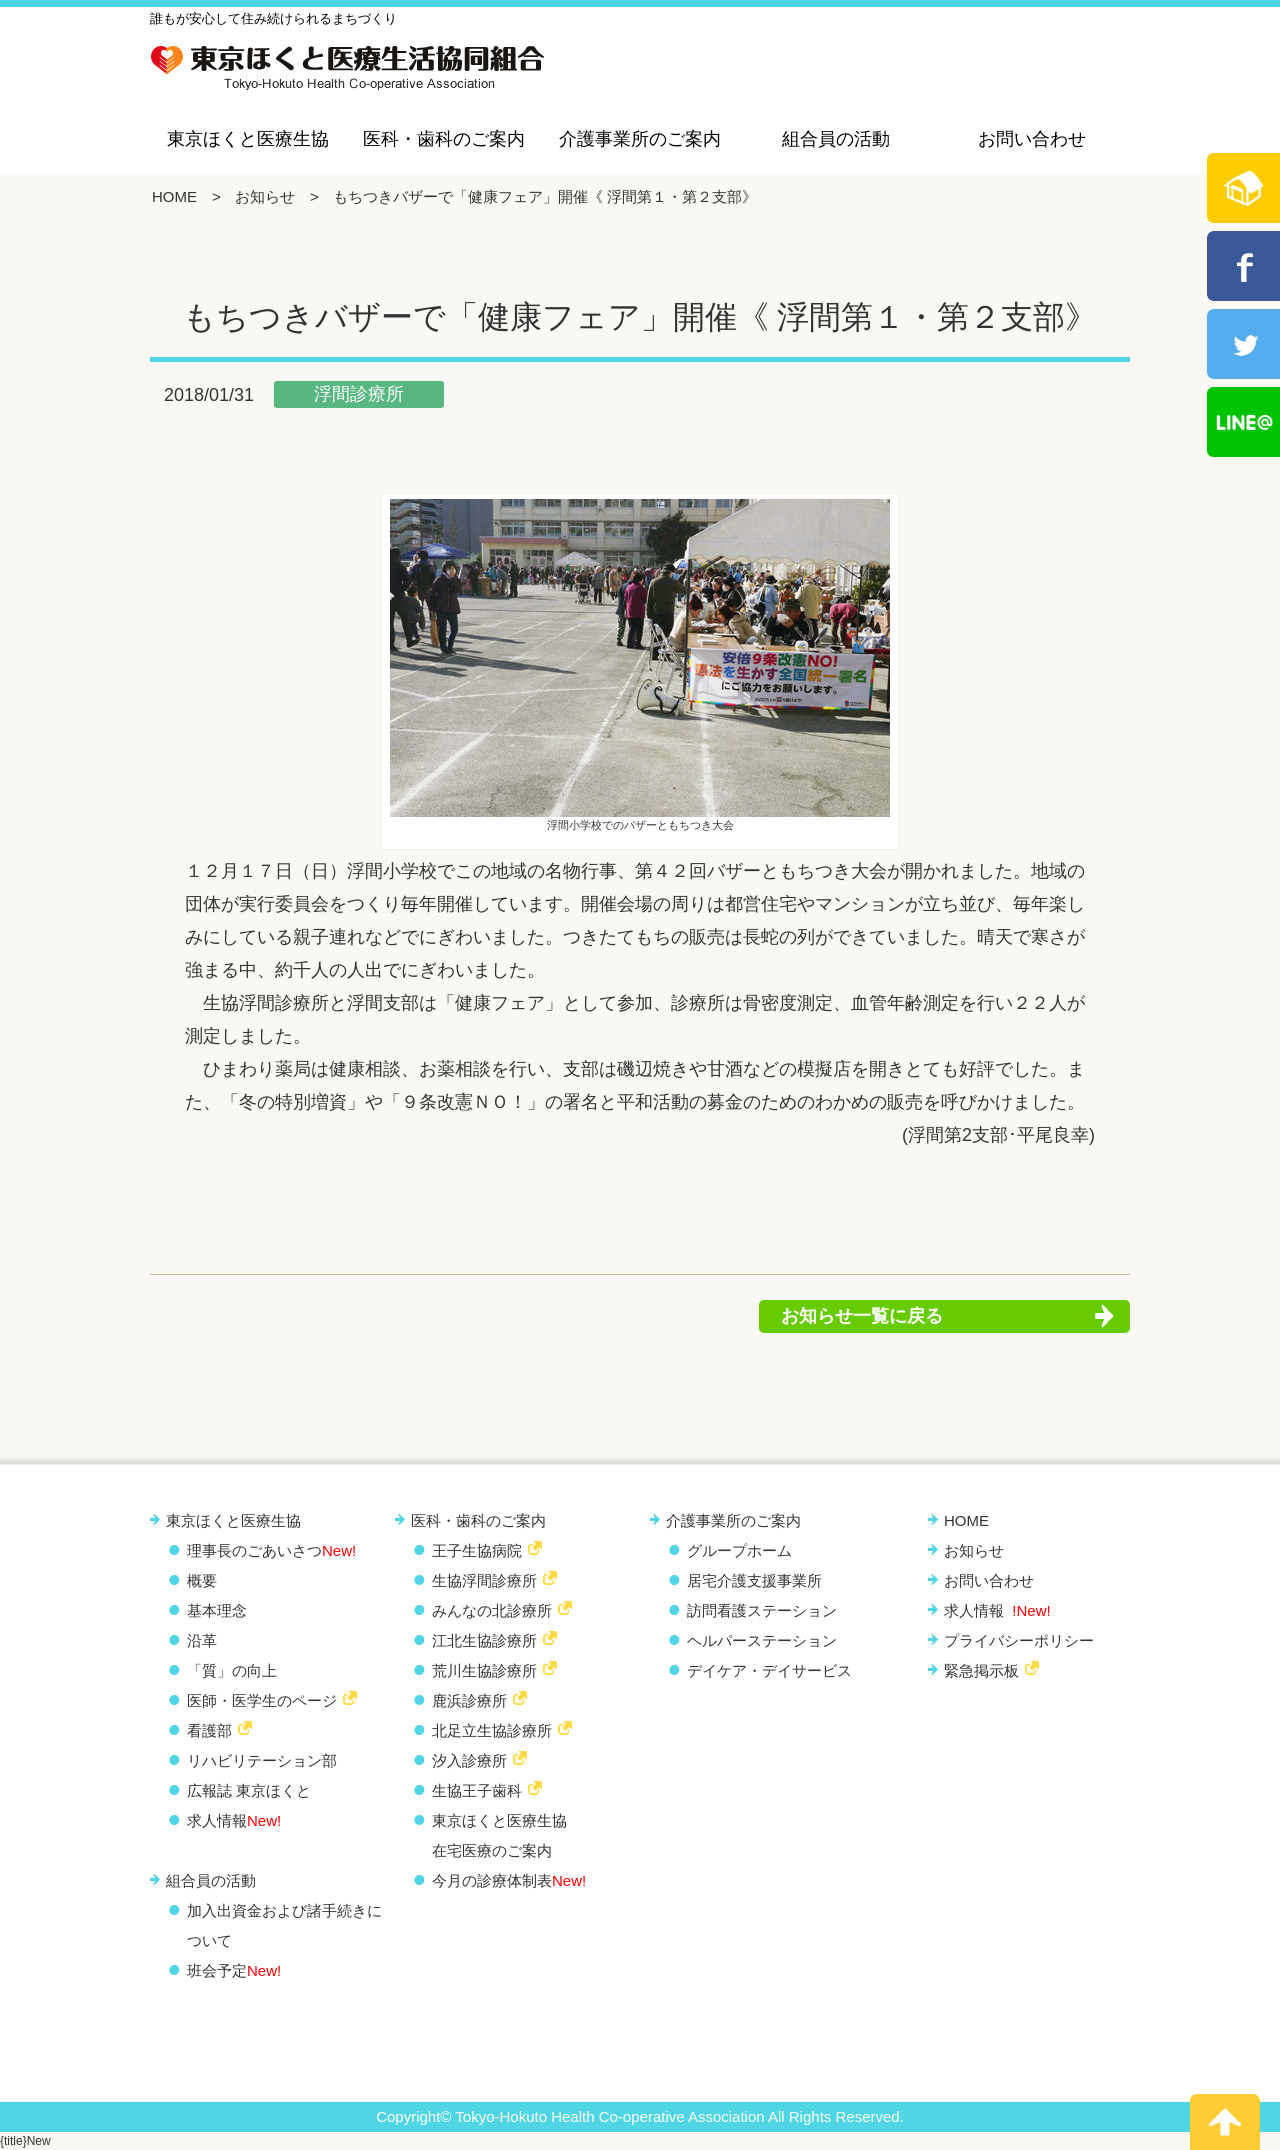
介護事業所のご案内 (640, 139)
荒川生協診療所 (484, 1670)
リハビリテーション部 (262, 1760)
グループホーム (739, 1550)
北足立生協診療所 (492, 1730)
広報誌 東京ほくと (249, 1790)
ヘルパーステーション (762, 1640)
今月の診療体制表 (509, 1880)
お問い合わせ (1032, 139)
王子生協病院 (477, 1550)
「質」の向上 (232, 1670)
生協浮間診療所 (484, 1580)
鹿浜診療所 (469, 1700)
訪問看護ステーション (762, 1610)
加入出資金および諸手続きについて (284, 1925)
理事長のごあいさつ (271, 1550)
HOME (174, 196)
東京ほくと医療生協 (248, 139)
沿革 (202, 1640)
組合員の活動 (836, 139)
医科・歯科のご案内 (444, 139)
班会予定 (234, 1970)
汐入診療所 (469, 1760)
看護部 (209, 1730)
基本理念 (217, 1610)
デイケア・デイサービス (769, 1670)
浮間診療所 (359, 394)
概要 (202, 1580)
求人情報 (234, 1820)
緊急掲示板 (981, 1670)
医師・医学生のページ (262, 1700)
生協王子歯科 (477, 1790)
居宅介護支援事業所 (754, 1580)
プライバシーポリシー (1019, 1640)
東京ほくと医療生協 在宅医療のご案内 (499, 1835)
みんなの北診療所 (492, 1610)
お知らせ (265, 196)
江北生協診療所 (484, 1640)
